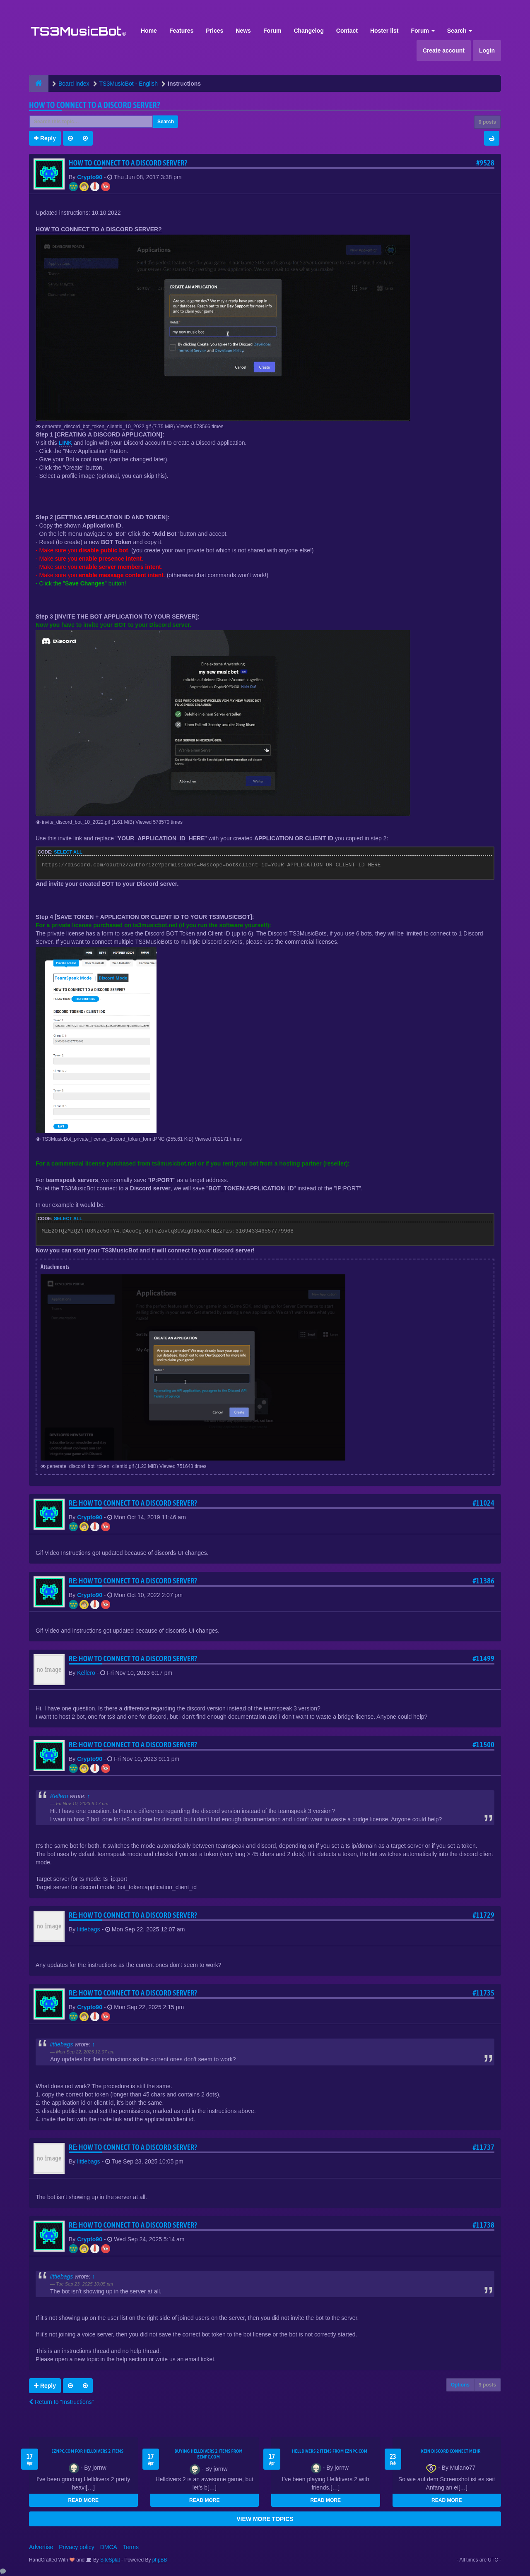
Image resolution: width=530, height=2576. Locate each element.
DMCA (108, 2547)
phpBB (159, 2560)
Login (487, 50)
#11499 (483, 1658)
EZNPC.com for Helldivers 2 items (87, 2451)
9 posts (487, 122)
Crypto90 (89, 177)
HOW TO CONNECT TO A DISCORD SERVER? (94, 105)
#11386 (483, 1580)
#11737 (483, 2147)
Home (149, 30)
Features (181, 30)
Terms (131, 2547)
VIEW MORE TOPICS (264, 2519)
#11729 (483, 1915)
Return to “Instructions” (61, 2402)
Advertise (41, 2547)
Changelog (308, 30)
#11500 (483, 1744)
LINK (65, 442)
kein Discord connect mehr (451, 2451)
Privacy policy (76, 2547)
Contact (347, 30)
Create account (444, 50)
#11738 (483, 2225)
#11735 (483, 1992)
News (243, 30)
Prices (214, 30)
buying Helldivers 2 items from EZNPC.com (209, 2454)
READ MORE (83, 2500)
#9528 (485, 162)
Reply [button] (45, 138)
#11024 (483, 1503)
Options (460, 2385)
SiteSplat (109, 2560)
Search (459, 30)
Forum (272, 30)
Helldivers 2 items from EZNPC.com (329, 2451)
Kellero (86, 1672)
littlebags (88, 1929)
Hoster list (384, 30)
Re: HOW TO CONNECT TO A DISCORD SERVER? (133, 1503)
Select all (68, 851)
